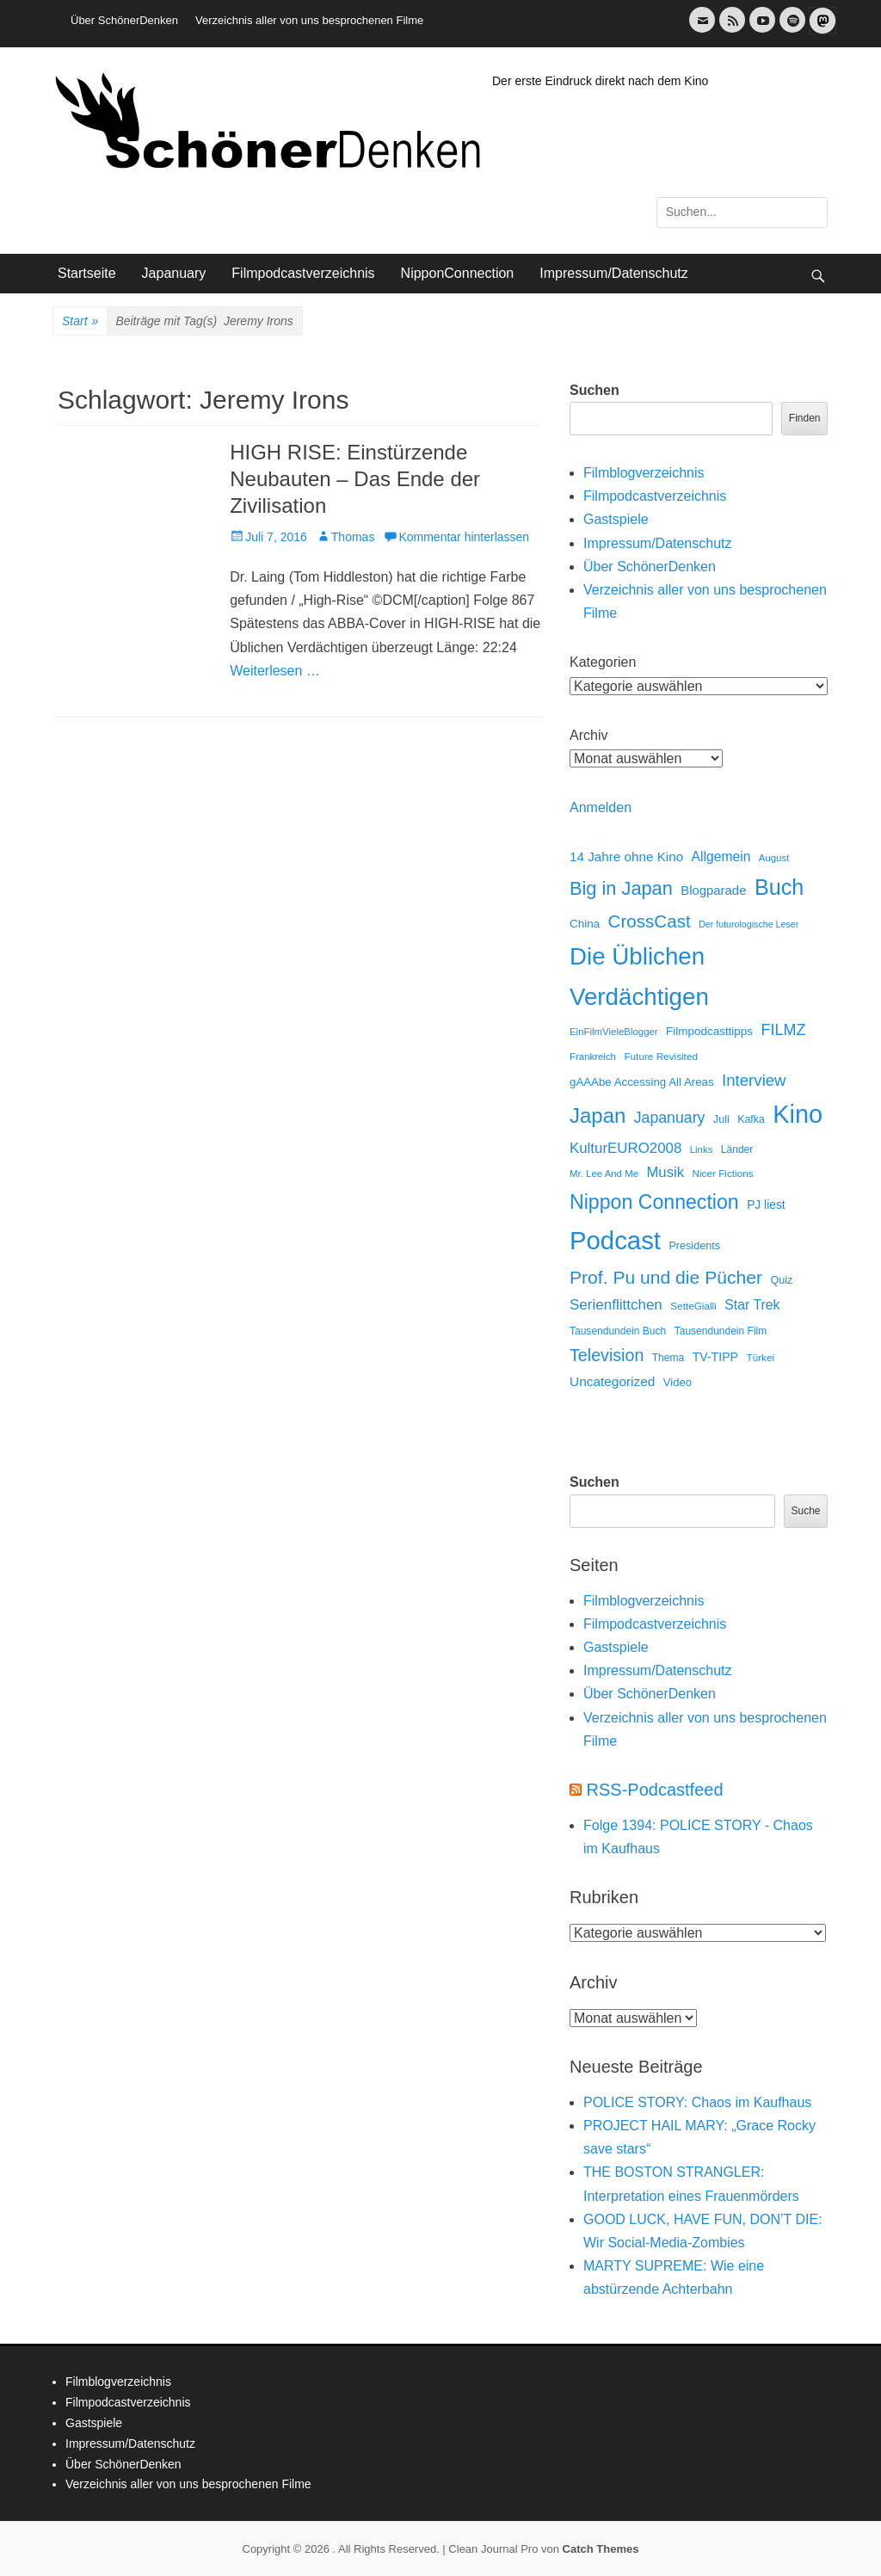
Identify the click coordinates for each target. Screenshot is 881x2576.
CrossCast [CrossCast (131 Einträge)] (649, 921)
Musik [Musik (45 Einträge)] (665, 1172)
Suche (805, 1511)
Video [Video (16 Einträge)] (677, 1382)
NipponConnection (457, 273)
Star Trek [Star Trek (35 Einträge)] (751, 1304)
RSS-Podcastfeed (655, 1789)
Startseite (87, 273)
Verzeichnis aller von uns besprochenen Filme (309, 20)
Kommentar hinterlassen (463, 537)
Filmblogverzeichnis (644, 472)
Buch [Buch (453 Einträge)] (779, 887)
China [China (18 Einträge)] (585, 923)
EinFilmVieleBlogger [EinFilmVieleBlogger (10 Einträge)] (614, 1031)
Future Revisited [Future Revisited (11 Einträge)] (661, 1056)
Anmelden (600, 807)
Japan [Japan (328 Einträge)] (597, 1115)
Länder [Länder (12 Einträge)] (737, 1149)
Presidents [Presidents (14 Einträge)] (694, 1246)
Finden (805, 418)
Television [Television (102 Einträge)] (607, 1355)
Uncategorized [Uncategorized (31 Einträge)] (612, 1381)
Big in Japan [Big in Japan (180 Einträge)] (621, 888)
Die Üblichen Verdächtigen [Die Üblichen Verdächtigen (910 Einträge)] (639, 976)
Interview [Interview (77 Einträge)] (754, 1080)
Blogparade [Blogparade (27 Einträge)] (713, 890)
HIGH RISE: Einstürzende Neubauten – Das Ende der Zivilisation (355, 479)
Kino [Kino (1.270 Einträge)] (797, 1114)
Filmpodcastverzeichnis (302, 273)
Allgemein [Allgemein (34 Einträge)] (721, 856)
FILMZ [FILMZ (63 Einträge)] (783, 1029)
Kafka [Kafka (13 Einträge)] (751, 1119)
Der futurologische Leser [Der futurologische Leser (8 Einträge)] (748, 924)
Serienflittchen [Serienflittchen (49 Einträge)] (616, 1305)
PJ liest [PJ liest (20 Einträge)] (766, 1205)
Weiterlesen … (275, 670)
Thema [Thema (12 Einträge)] (668, 1358)
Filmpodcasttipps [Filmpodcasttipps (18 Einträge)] (709, 1031)
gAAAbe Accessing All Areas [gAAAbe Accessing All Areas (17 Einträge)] (642, 1081)
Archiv (588, 735)
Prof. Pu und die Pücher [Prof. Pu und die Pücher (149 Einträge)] (666, 1277)
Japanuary (174, 273)
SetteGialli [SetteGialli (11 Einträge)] (693, 1305)
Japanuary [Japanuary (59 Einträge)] (669, 1117)
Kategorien (603, 662)
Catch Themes (601, 2548)
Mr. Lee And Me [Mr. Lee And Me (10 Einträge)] (604, 1173)
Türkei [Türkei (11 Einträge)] (760, 1357)
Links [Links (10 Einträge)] (701, 1149)
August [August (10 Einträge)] (774, 858)
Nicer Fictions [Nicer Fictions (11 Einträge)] (722, 1173)
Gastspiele (616, 519)
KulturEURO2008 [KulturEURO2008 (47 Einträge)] (625, 1148)
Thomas (353, 537)
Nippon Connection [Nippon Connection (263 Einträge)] (654, 1202)
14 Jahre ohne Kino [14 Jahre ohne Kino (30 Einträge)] (626, 856)
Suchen (594, 390)
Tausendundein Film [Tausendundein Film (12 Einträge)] (721, 1331)
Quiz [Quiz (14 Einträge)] (781, 1280)
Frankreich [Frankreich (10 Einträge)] (593, 1056)
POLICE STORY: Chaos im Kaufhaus (697, 2102)
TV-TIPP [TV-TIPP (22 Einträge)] (715, 1357)
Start (80, 321)
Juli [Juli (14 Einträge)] (721, 1119)
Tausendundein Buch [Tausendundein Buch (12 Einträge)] (618, 1331)
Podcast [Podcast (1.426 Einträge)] (615, 1240)
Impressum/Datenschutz (613, 273)
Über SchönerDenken (124, 20)
